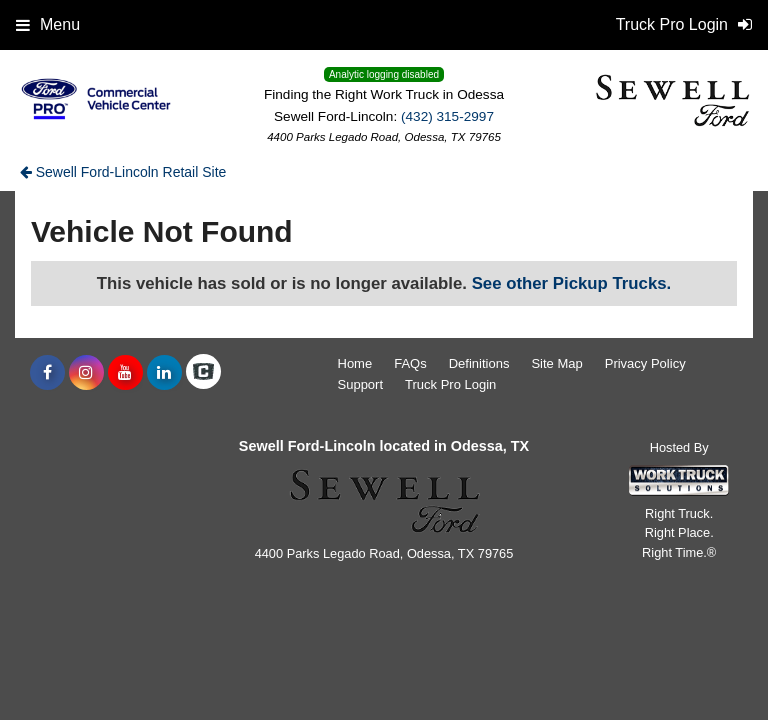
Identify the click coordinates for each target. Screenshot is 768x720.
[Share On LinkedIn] (164, 373)
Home (355, 363)
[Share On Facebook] (47, 373)
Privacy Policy (645, 363)
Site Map (556, 363)
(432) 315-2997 (447, 116)
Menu (48, 24)
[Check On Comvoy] (203, 373)
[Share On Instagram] (86, 373)
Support (361, 384)
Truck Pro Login (450, 384)
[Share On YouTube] (125, 373)
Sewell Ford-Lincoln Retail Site (123, 172)
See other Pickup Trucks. (572, 283)
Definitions (479, 363)
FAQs (410, 363)
